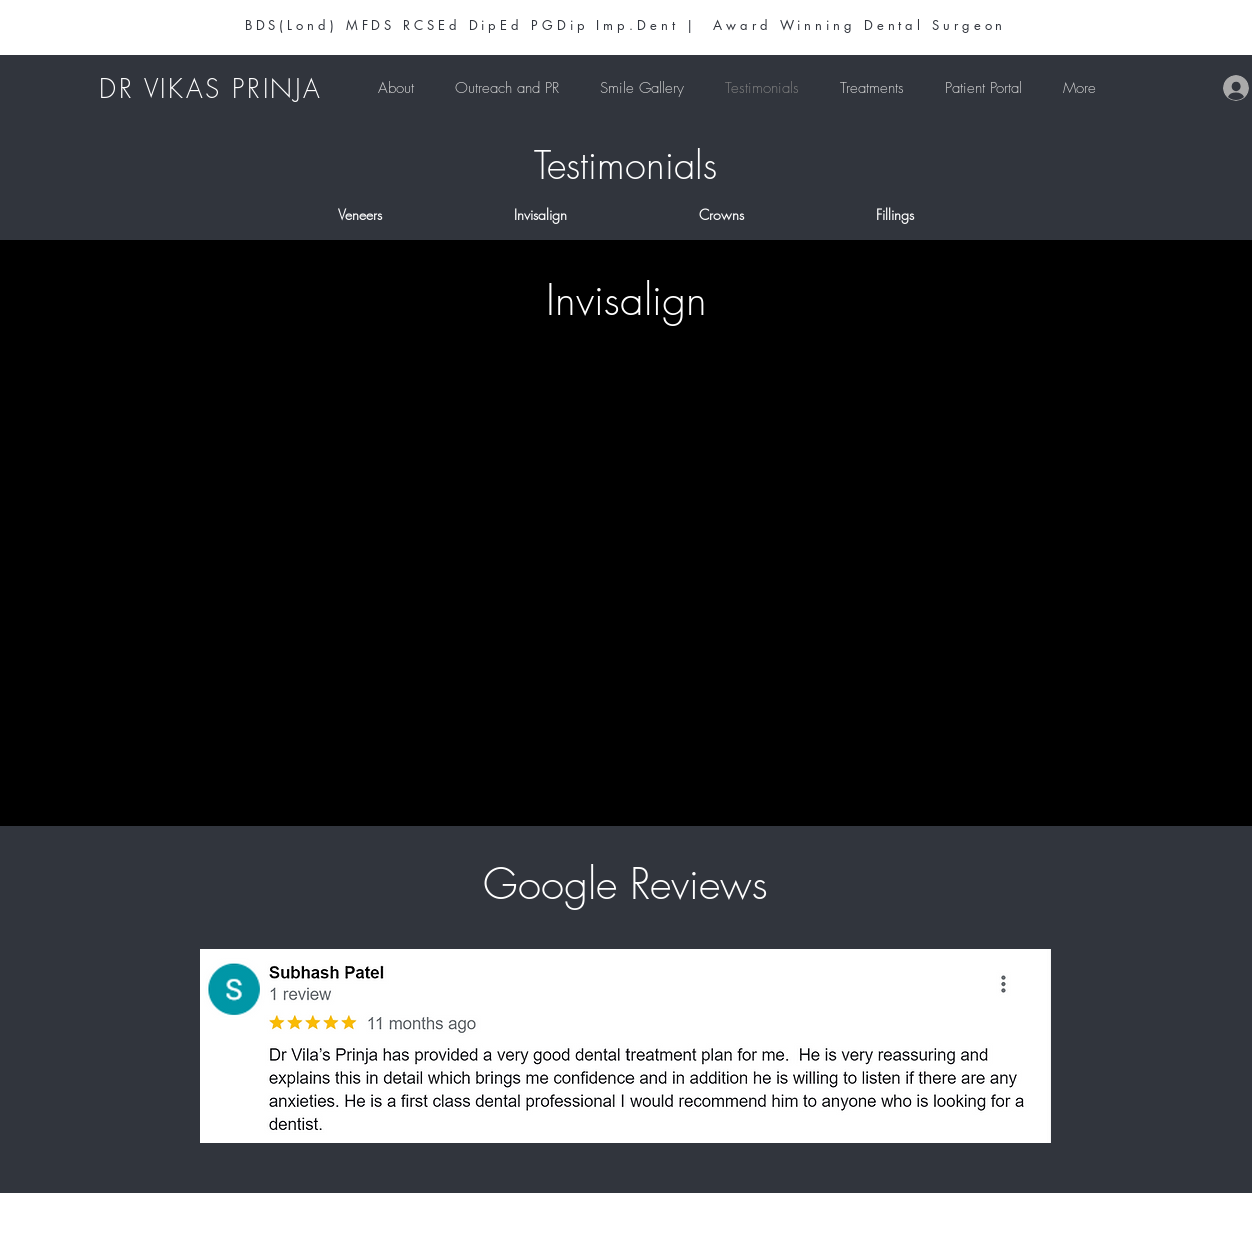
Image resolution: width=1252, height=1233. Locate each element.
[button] (871, 88)
